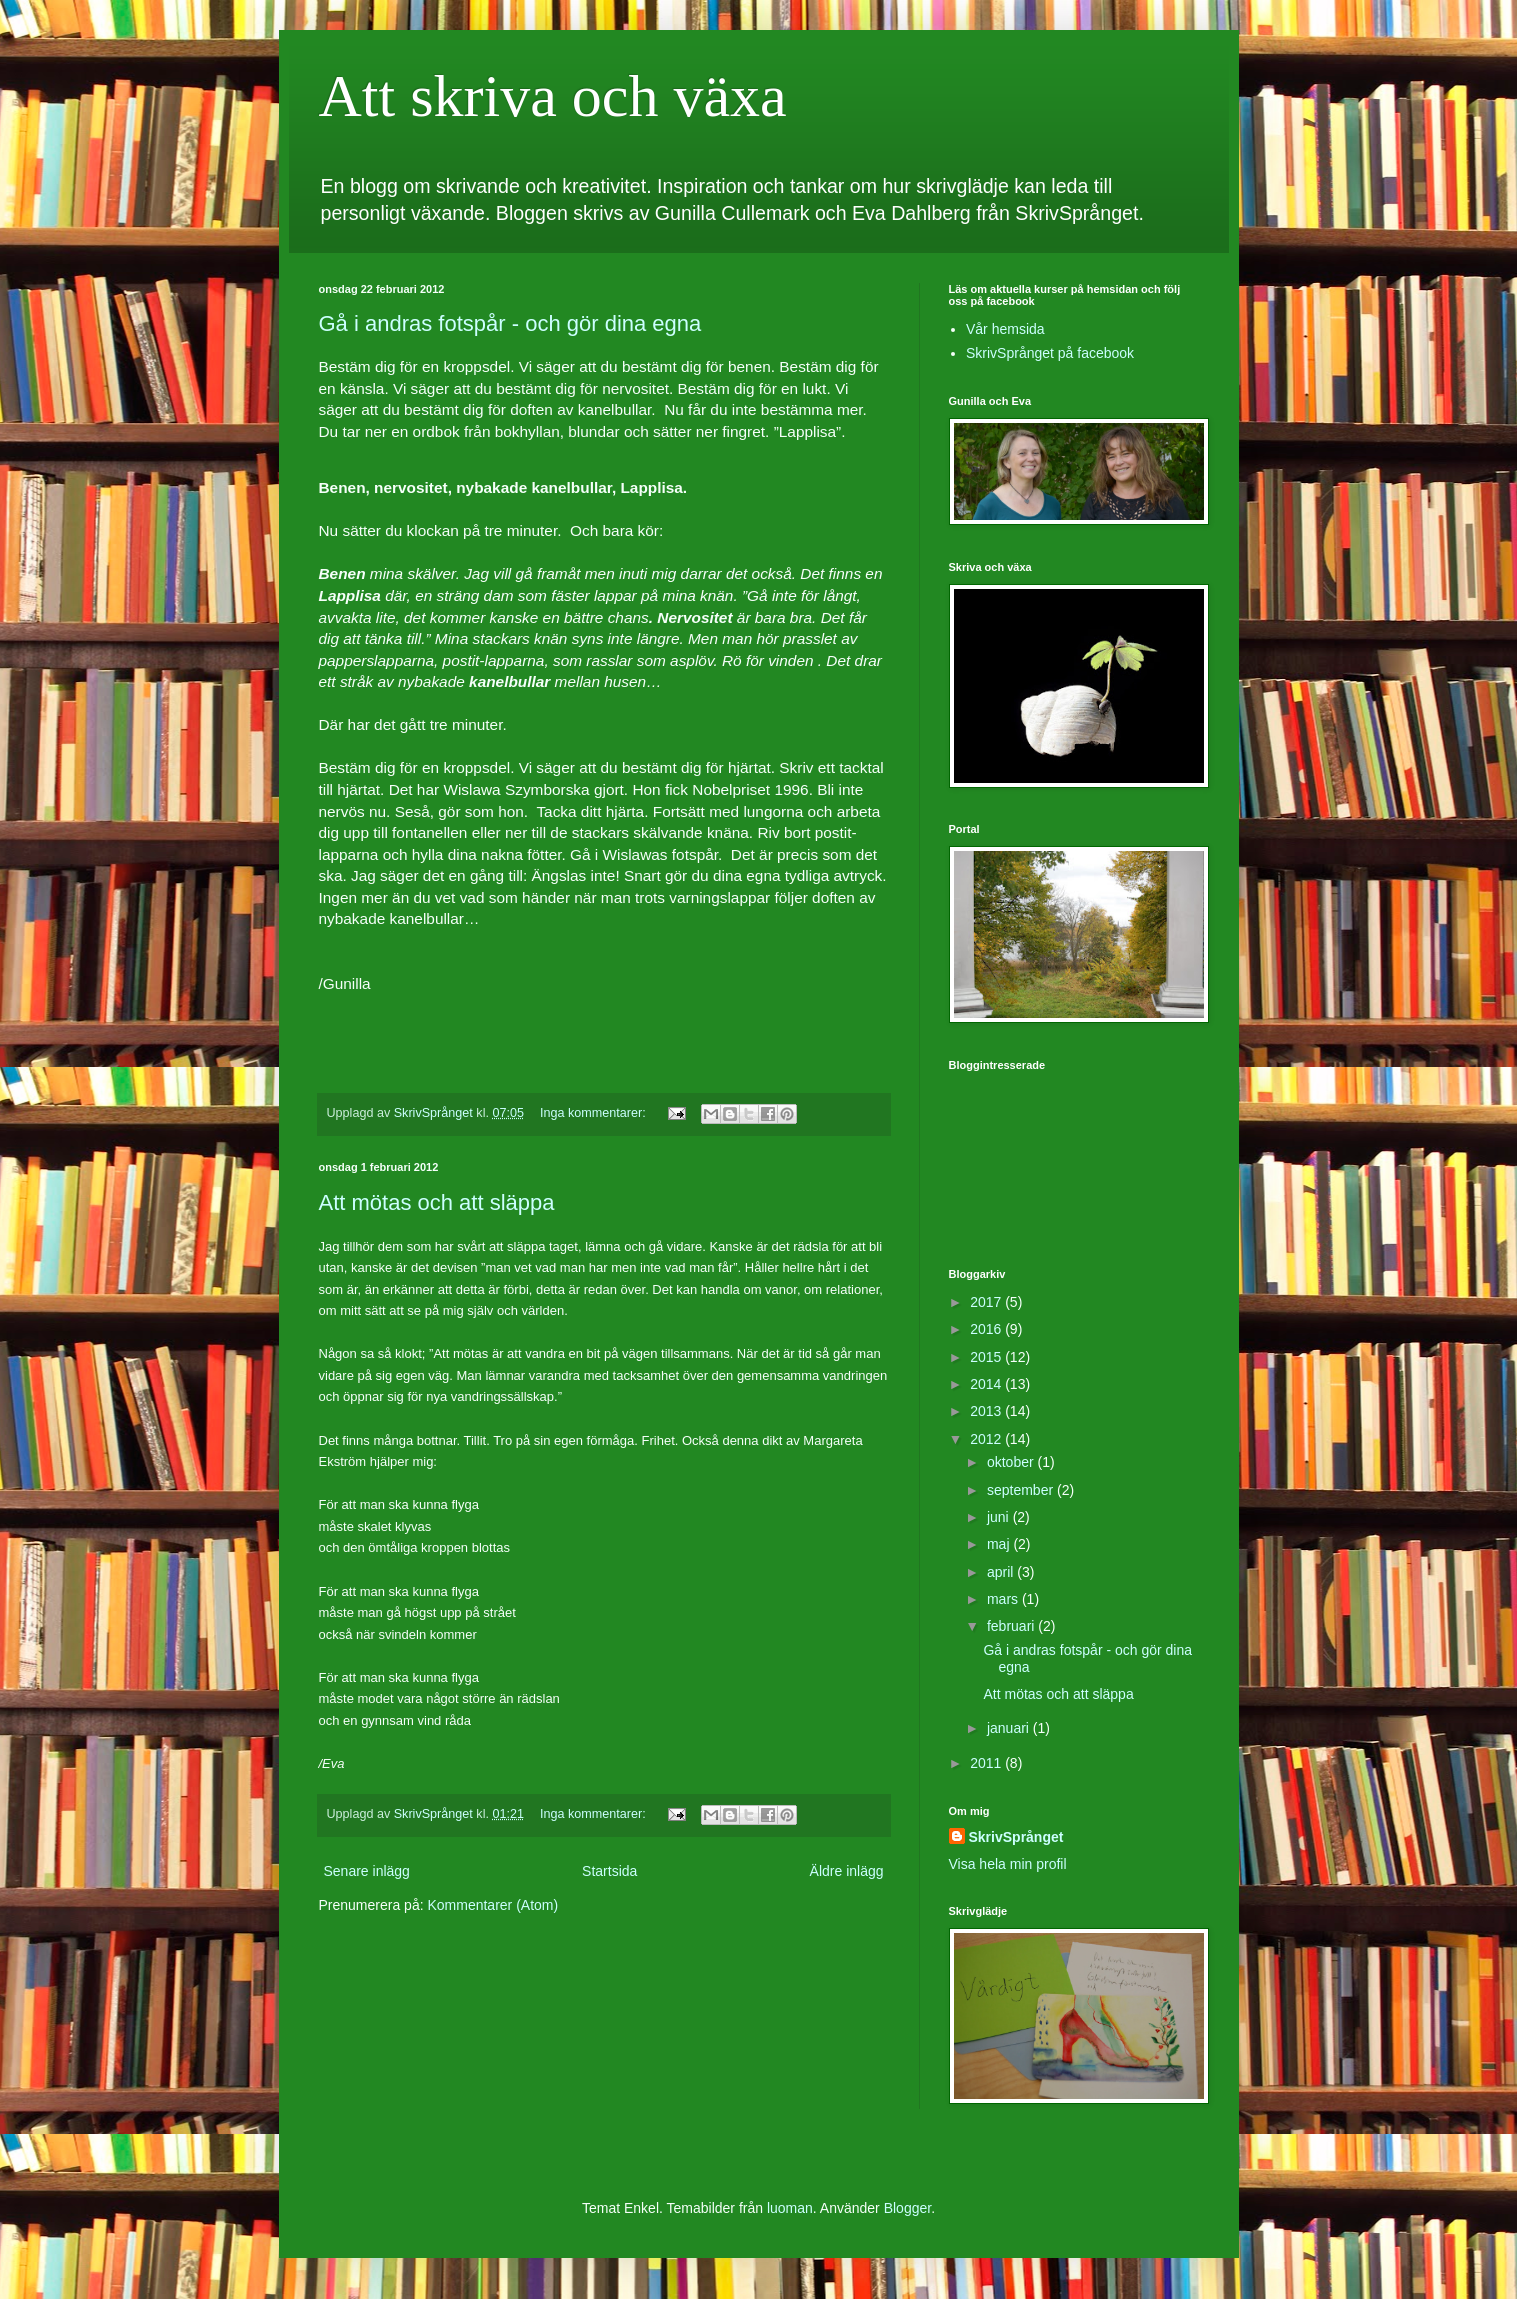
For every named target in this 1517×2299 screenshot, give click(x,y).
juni (1000, 1517)
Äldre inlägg (847, 1871)
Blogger (907, 2208)
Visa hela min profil (1008, 1864)
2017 (987, 1302)
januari (1010, 1728)
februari (1012, 1626)
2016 (987, 1329)
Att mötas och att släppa (437, 1202)
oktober (1012, 1462)
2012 (987, 1439)
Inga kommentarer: (594, 1113)
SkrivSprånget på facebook (1050, 353)
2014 (987, 1384)
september (1022, 1490)
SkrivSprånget (1016, 1837)
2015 (987, 1357)
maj (1000, 1544)
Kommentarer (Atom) (492, 1905)
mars (1004, 1599)
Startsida (609, 1871)
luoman (790, 2208)
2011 (987, 1763)
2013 (987, 1411)
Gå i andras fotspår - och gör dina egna (510, 323)
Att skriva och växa (553, 96)
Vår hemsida (1005, 329)
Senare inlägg (367, 1871)
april (1002, 1572)
